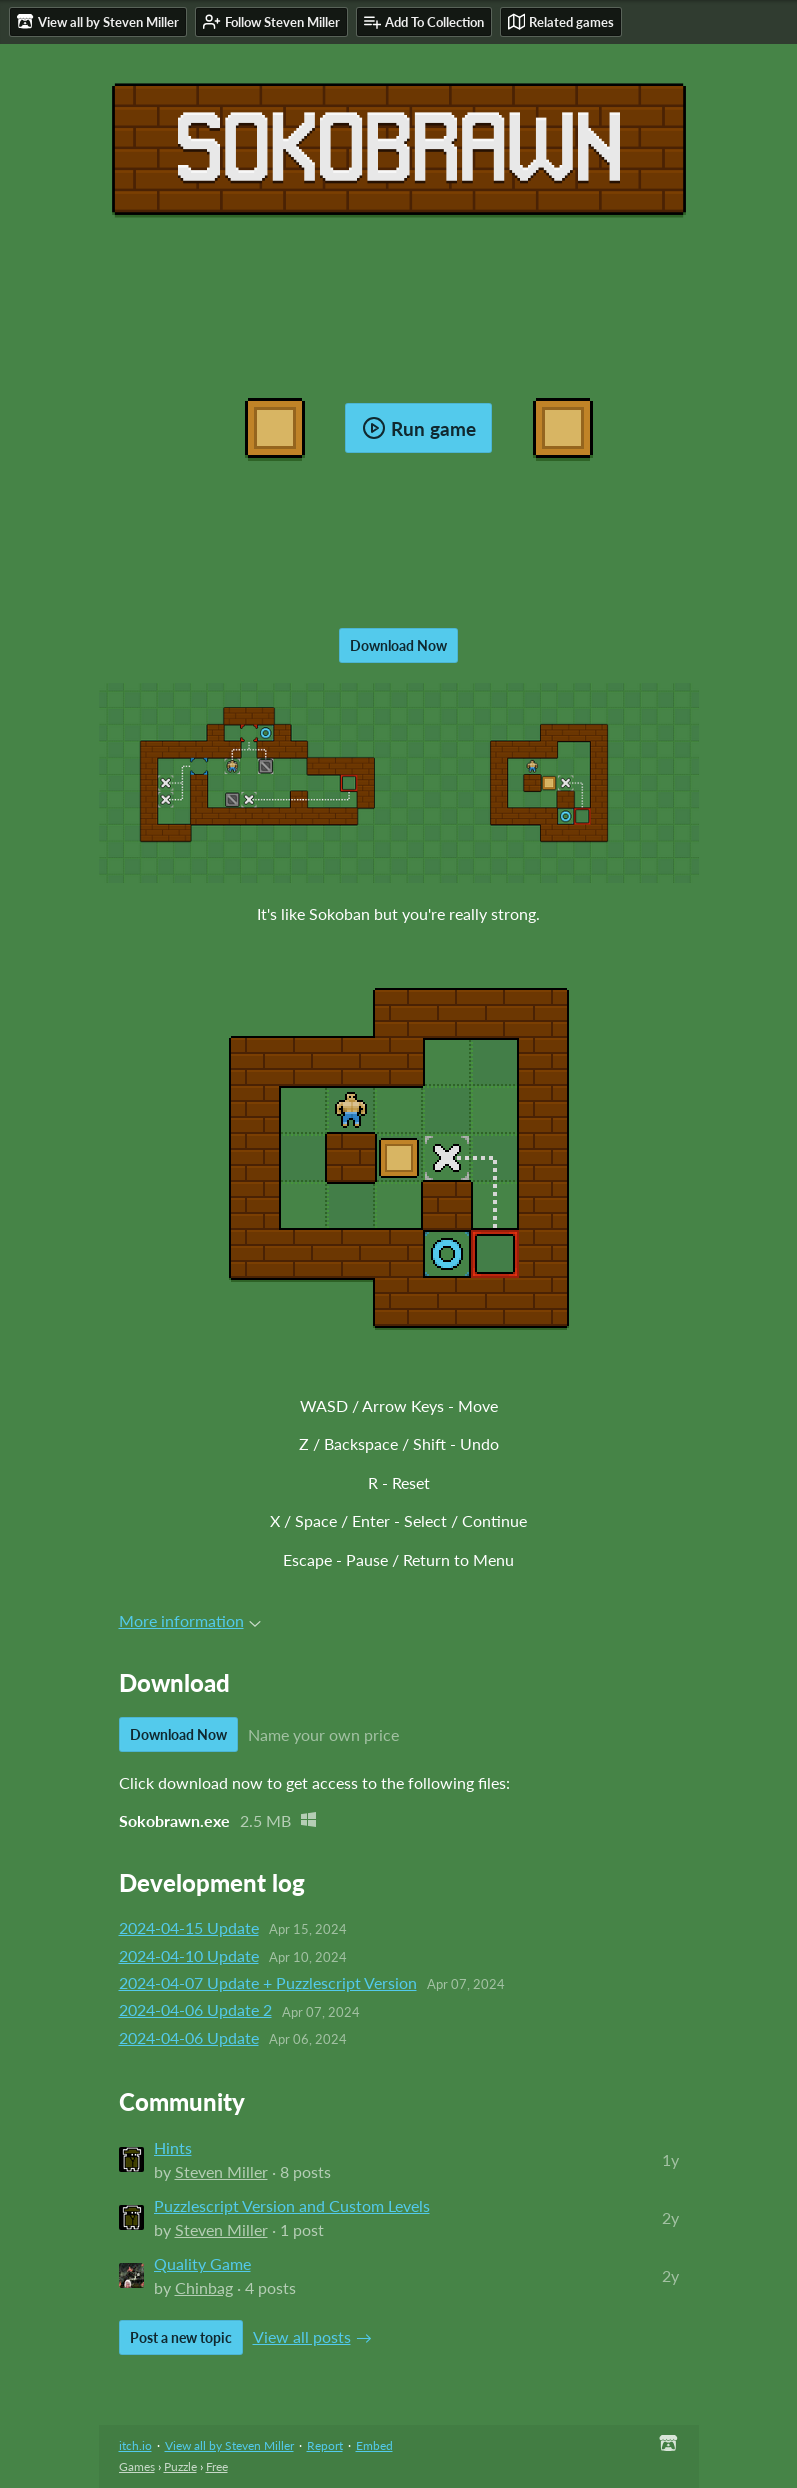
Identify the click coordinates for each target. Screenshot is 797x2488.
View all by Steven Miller (229, 2445)
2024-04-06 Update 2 (195, 2009)
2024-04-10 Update (189, 1955)
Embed (374, 2445)
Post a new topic (181, 2337)
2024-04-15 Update (189, 1927)
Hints (173, 2147)
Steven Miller (221, 2171)
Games (137, 2466)
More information (190, 1620)
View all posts (302, 2336)
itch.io (135, 2445)
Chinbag (204, 2287)
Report (325, 2445)
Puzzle (180, 2466)
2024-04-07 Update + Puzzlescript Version (268, 1982)
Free (217, 2466)
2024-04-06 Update (189, 2037)
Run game (419, 428)
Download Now (398, 645)
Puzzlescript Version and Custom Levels (292, 2205)
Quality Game (202, 2263)
